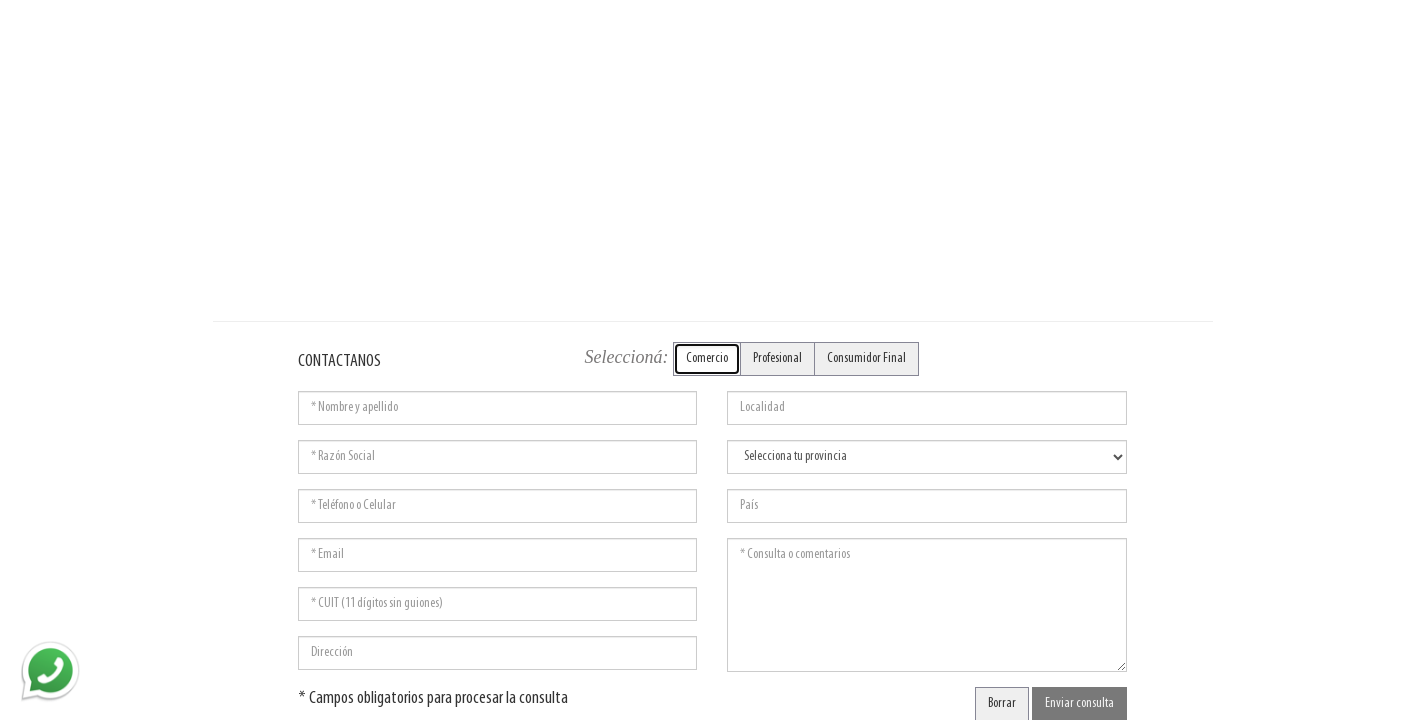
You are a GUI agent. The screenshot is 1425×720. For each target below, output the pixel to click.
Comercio (707, 358)
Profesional (777, 358)
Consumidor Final (866, 358)
